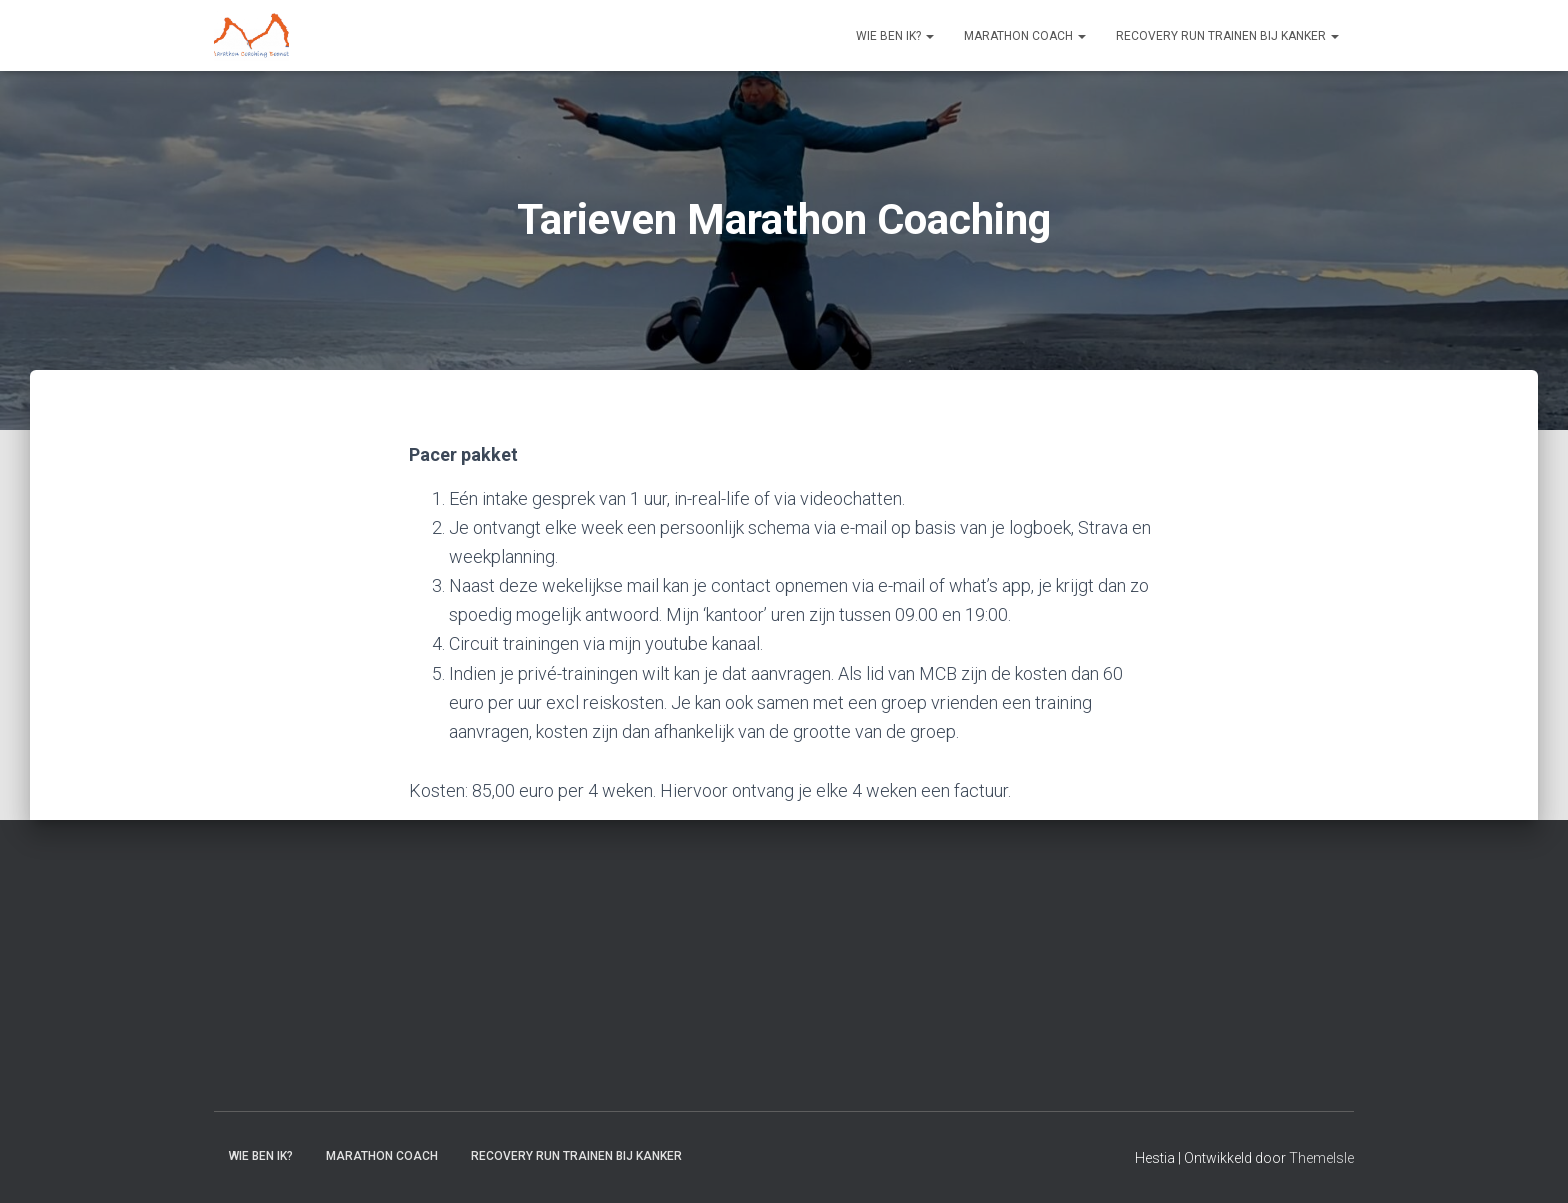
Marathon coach (1025, 36)
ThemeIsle (1321, 1158)
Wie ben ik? (895, 36)
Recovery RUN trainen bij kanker (1227, 36)
